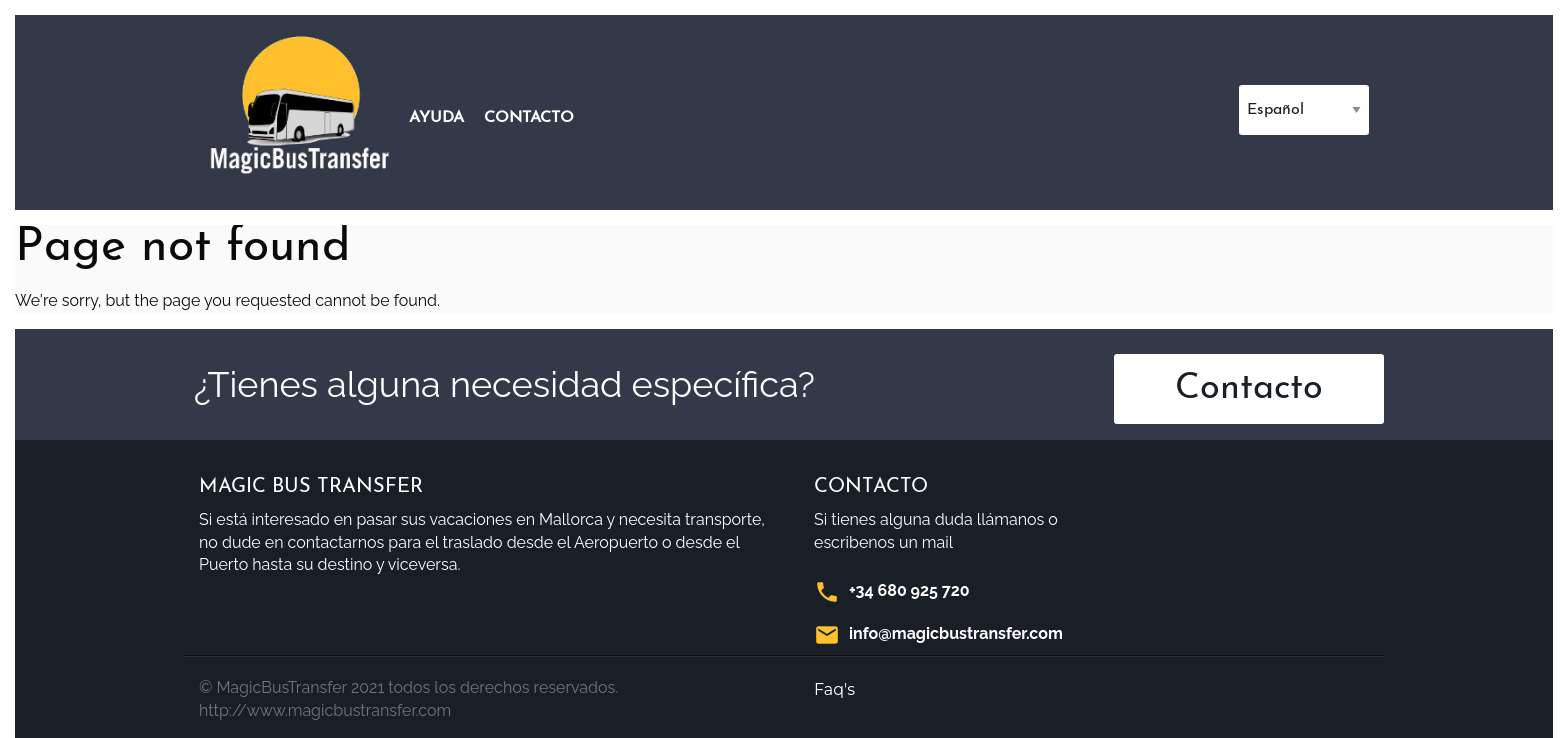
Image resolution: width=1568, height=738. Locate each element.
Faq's (834, 689)
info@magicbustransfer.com (956, 633)
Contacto (529, 118)
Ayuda (436, 118)
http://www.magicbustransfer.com (325, 710)
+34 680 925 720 (909, 590)
